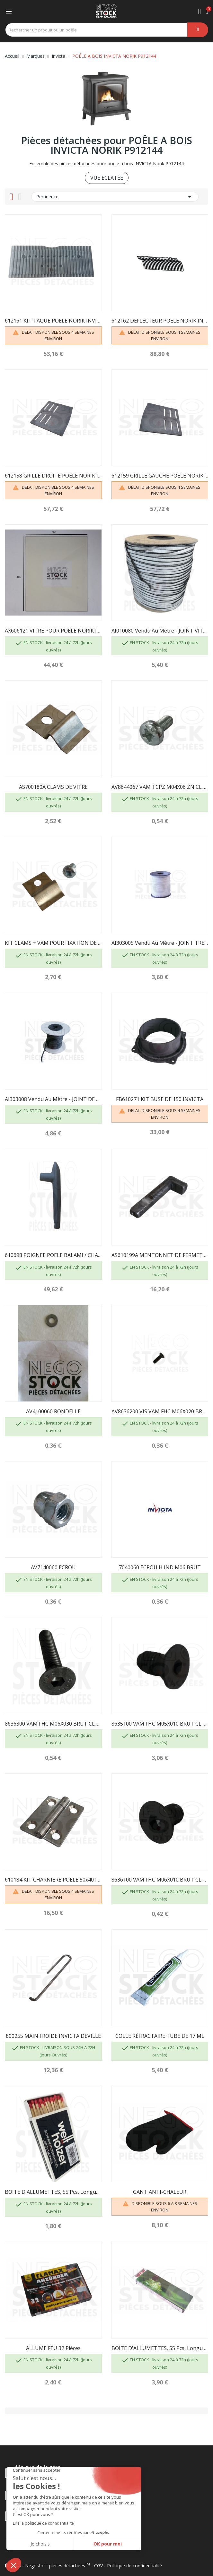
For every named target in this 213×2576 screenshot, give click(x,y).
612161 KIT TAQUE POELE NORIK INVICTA (53, 320)
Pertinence (114, 197)
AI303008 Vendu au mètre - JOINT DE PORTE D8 (53, 1099)
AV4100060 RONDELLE (53, 1411)
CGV (98, 2566)
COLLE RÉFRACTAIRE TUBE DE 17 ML (159, 2036)
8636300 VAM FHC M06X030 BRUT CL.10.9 (53, 1723)
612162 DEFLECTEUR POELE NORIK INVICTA (160, 320)
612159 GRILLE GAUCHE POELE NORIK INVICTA (160, 475)
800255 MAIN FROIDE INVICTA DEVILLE (53, 2036)
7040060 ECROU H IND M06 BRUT (160, 1567)
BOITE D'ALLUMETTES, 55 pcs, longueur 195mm (160, 2348)
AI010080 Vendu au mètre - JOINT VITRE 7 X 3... (160, 630)
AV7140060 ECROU (53, 1567)
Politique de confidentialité (134, 2566)
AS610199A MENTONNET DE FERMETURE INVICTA (160, 1255)
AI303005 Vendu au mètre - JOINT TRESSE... (160, 943)
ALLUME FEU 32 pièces (53, 2348)
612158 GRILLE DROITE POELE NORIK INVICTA (53, 475)
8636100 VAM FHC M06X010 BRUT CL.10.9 (160, 1879)
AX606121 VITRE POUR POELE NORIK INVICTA (53, 630)
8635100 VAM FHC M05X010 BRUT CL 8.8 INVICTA (160, 1723)
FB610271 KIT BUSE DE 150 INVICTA (159, 1099)
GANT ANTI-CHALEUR (159, 2192)
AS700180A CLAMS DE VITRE (53, 787)
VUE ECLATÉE (106, 177)
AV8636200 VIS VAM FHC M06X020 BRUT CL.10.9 (160, 1411)
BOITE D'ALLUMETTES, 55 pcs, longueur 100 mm (53, 2192)
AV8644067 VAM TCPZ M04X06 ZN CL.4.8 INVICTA (160, 787)
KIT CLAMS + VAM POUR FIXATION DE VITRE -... (53, 943)
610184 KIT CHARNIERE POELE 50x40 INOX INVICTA (53, 1879)
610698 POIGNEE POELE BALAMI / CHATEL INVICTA (53, 1255)
